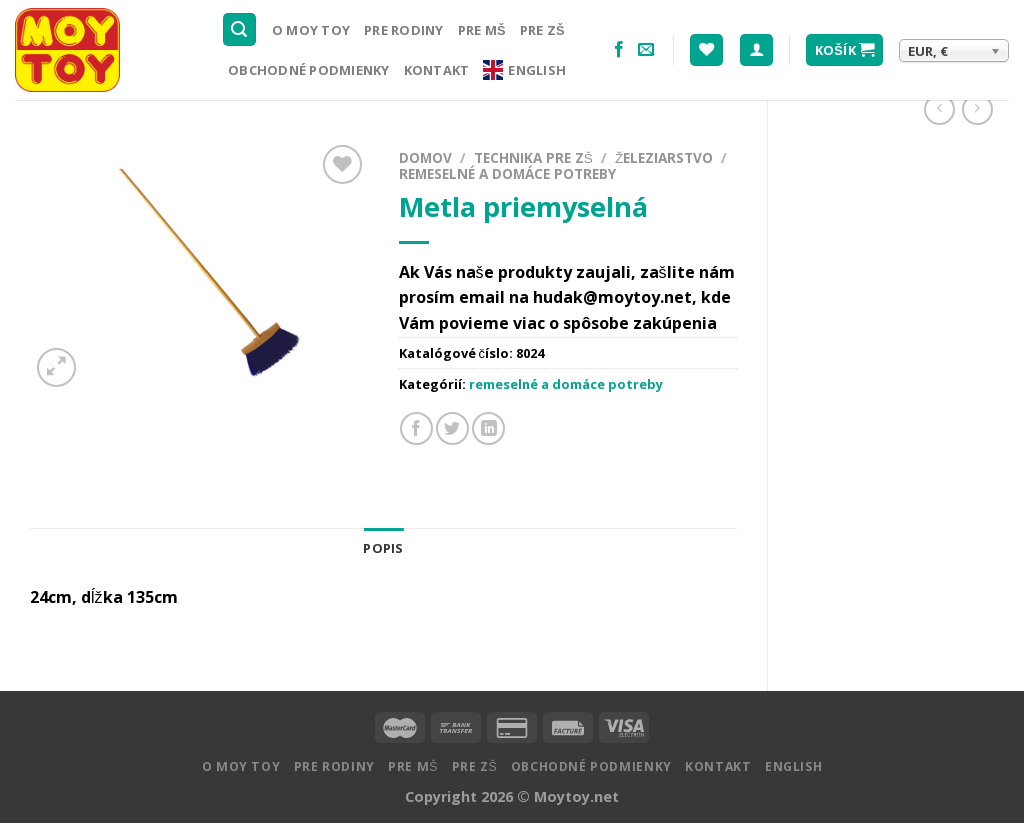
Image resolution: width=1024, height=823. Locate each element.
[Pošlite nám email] (646, 50)
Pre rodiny (404, 30)
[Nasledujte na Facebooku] (619, 50)
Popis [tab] (383, 548)
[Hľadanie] (240, 29)
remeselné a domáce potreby (507, 173)
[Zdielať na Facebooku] (416, 428)
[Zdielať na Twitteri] (452, 428)
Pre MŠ (482, 30)
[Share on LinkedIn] (488, 428)
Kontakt (437, 70)
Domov (425, 157)
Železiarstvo (664, 157)
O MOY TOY (311, 30)
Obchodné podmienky (309, 70)
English (524, 70)
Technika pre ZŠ (533, 157)
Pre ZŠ (542, 30)
